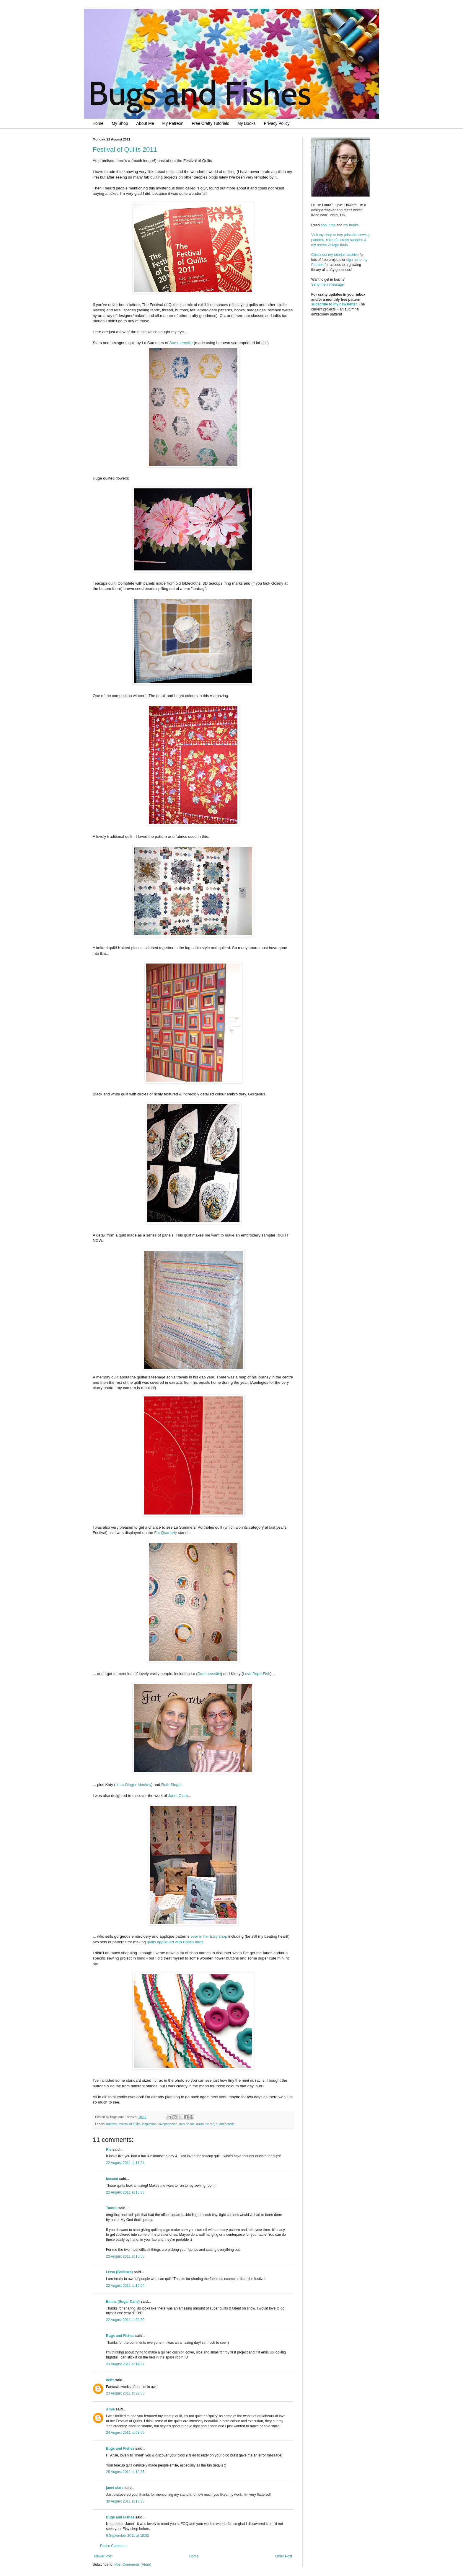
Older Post (283, 2556)
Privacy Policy (276, 123)
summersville (225, 2124)
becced (112, 2179)
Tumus (111, 2208)
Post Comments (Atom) (132, 2564)
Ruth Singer (171, 1784)
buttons (111, 2124)
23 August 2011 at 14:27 (125, 2364)
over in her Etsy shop (208, 1936)
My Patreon (173, 123)
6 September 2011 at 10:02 (127, 2536)
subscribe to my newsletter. (334, 304)
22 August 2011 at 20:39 (125, 2320)
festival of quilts (129, 2124)
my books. (351, 225)
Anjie (110, 2409)
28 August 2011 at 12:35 (125, 2472)
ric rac (210, 2124)
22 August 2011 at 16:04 (125, 2286)
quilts (200, 2124)
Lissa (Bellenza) (119, 2272)
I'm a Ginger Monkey (133, 1784)
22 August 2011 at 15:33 (125, 2192)
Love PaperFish (256, 1673)
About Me (145, 123)
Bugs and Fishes (120, 2336)
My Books (246, 123)
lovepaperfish (167, 2124)
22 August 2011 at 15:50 (125, 2256)
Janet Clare (178, 1795)
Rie (109, 2150)
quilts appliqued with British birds (175, 1942)
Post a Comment (113, 2546)
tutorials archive (346, 255)
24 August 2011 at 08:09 (125, 2433)
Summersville (181, 343)
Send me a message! (328, 284)
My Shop (120, 123)
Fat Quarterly (165, 1532)
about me (328, 225)
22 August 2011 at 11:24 (125, 2163)
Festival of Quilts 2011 (125, 149)
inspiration (149, 2124)
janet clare (114, 2488)
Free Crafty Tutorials (210, 123)
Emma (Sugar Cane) (123, 2301)
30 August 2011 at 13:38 (125, 2501)
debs (110, 2380)
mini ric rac (187, 2124)
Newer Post (103, 2556)
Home (97, 123)
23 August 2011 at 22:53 (125, 2393)
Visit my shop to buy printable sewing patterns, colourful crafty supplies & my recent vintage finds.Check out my (340, 245)
